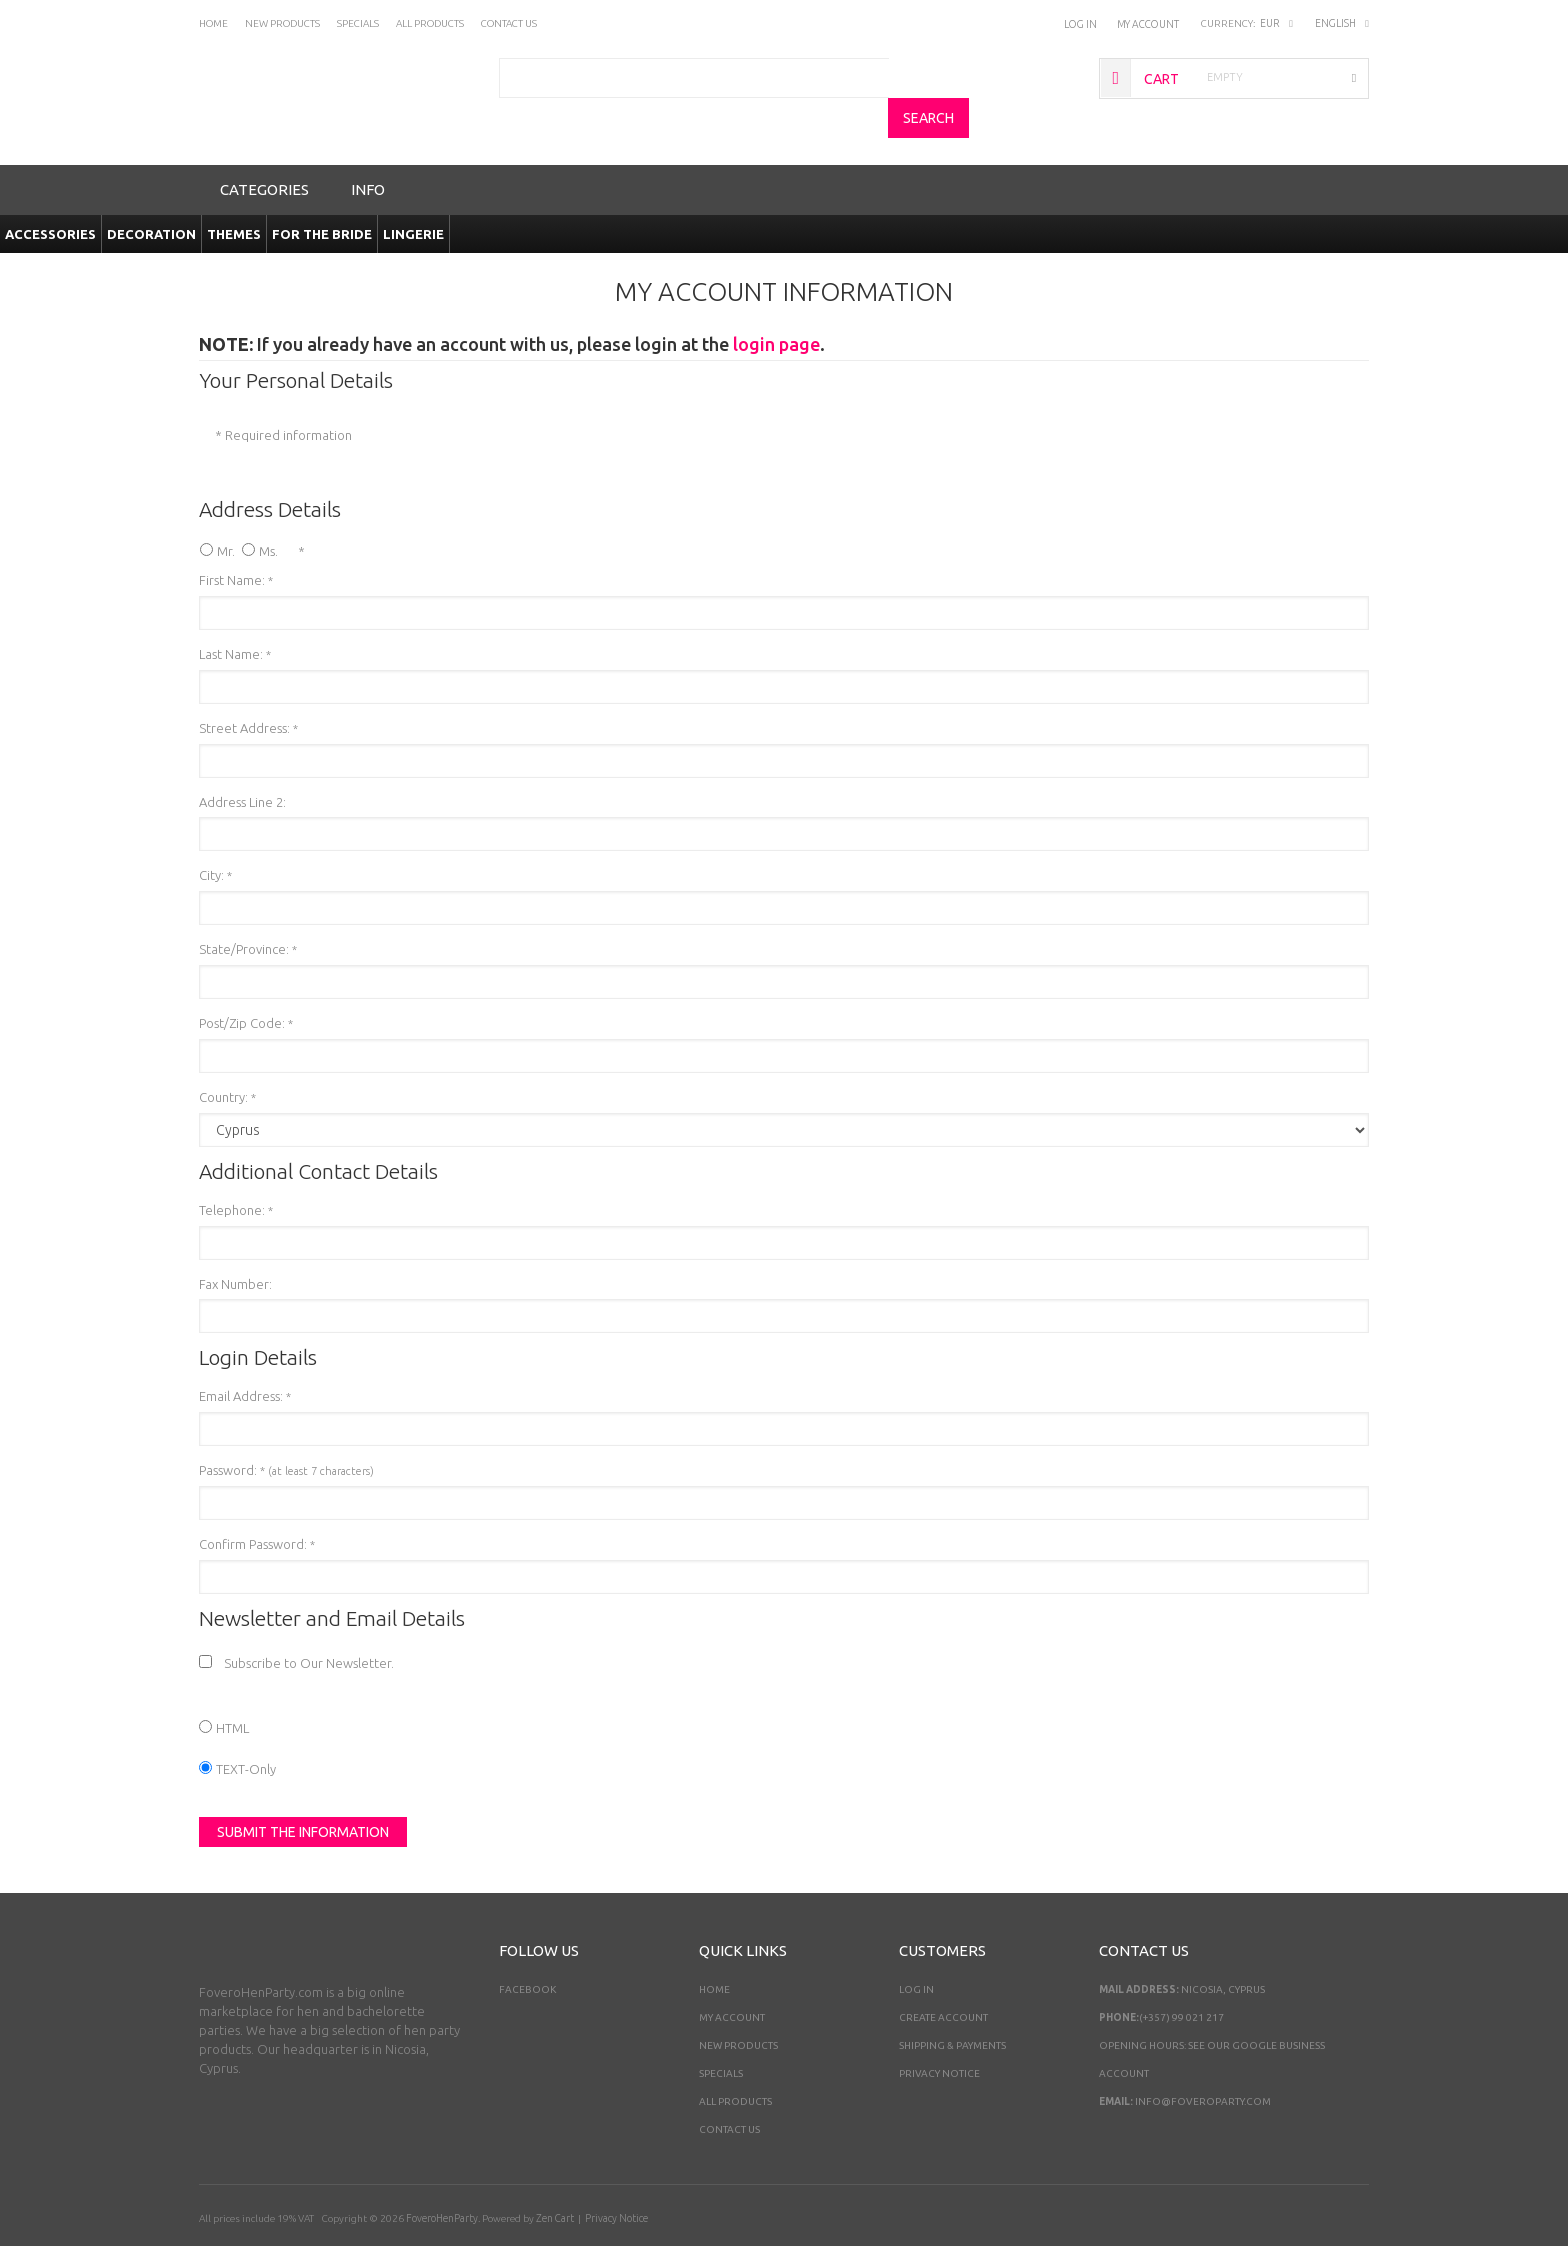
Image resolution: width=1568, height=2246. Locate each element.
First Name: (236, 541)
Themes (234, 195)
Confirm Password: (257, 1505)
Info (368, 150)
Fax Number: (235, 1245)
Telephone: (236, 1171)
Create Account (943, 1978)
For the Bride (322, 195)
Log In (1082, 23)
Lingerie (413, 195)
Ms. (268, 512)
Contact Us (729, 2090)
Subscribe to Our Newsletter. (310, 1624)
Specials (721, 2034)
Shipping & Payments (952, 2006)
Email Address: (245, 1357)
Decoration (151, 195)
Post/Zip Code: (246, 984)
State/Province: (248, 910)
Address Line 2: (242, 763)
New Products (738, 2006)
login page (776, 305)
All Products (735, 2062)
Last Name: (235, 615)
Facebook (527, 1950)
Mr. (226, 512)
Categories (264, 150)
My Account (1148, 23)
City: (215, 836)
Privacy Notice (939, 2034)
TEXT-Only (246, 1730)
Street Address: (248, 689)
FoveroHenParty (442, 2179)
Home (714, 1950)
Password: (286, 1431)
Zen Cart (555, 2179)
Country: (227, 1058)
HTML (232, 1689)
